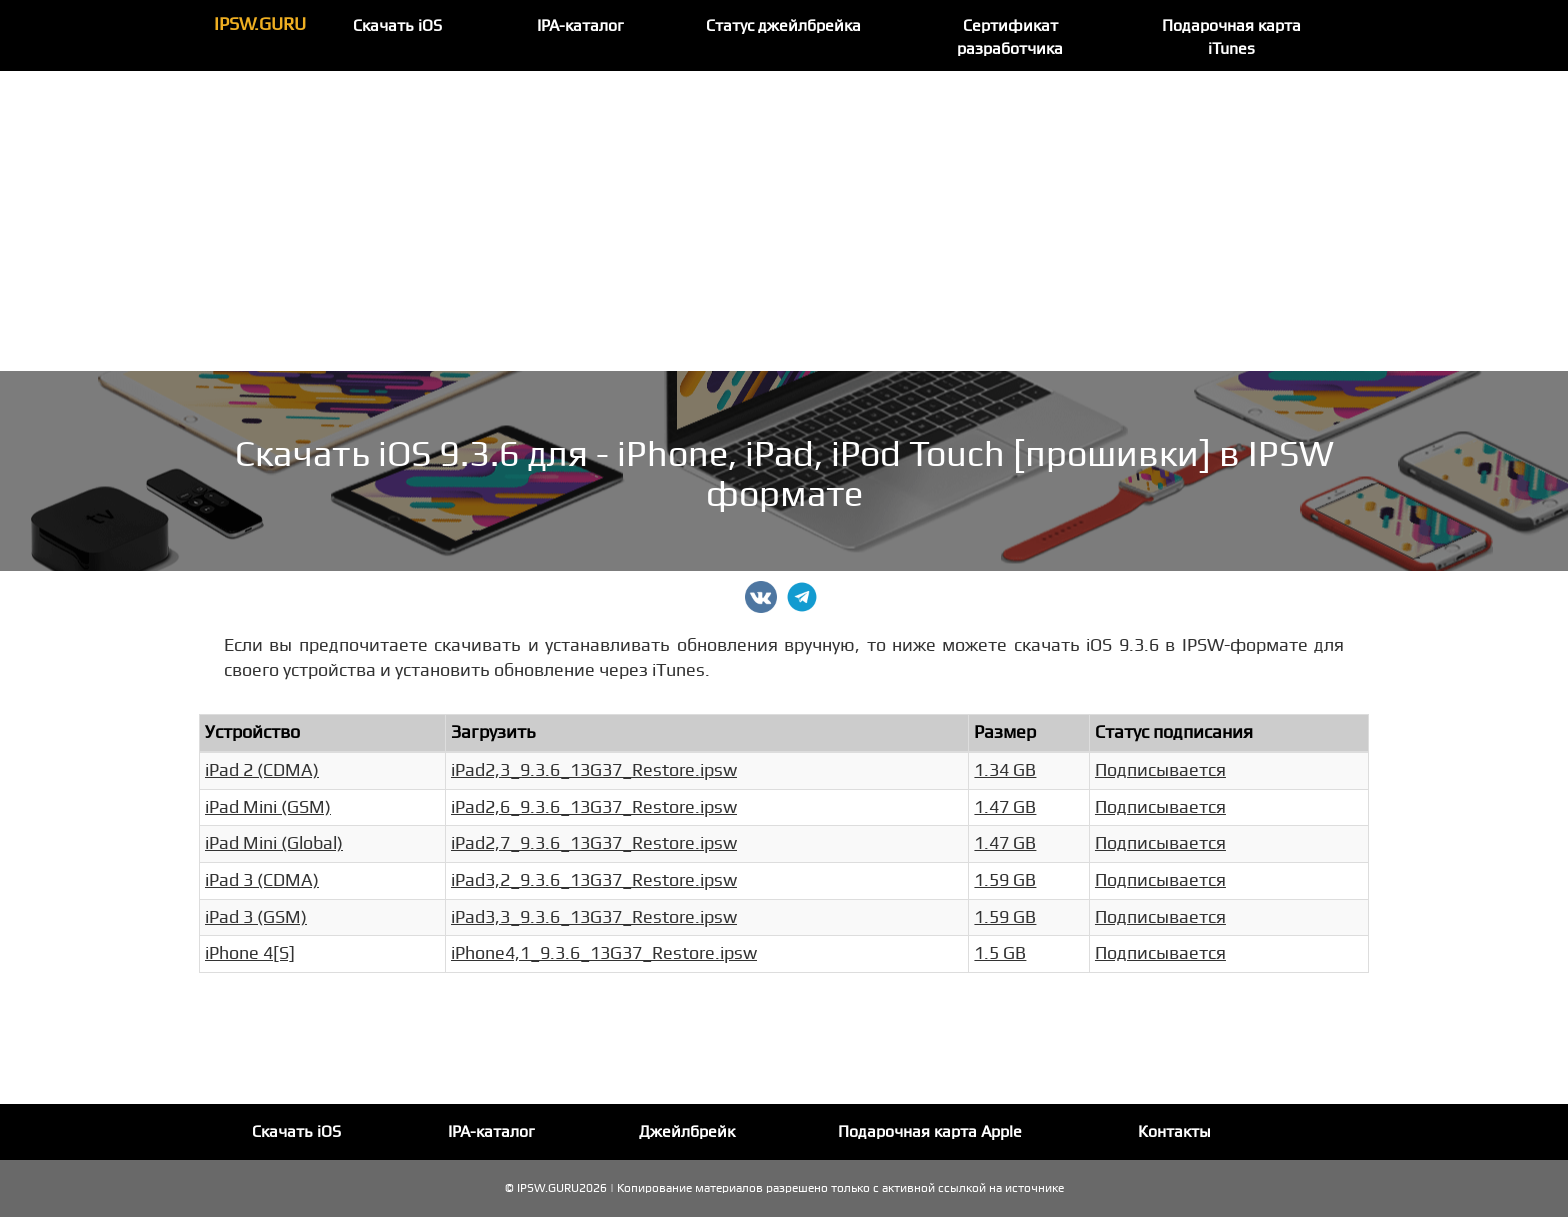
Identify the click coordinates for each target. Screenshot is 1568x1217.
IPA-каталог (580, 26)
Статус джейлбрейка (783, 26)
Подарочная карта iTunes (1231, 37)
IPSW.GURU (260, 24)
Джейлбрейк (687, 1132)
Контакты (1174, 1132)
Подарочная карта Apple (930, 1132)
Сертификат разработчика (1010, 37)
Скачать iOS (397, 26)
